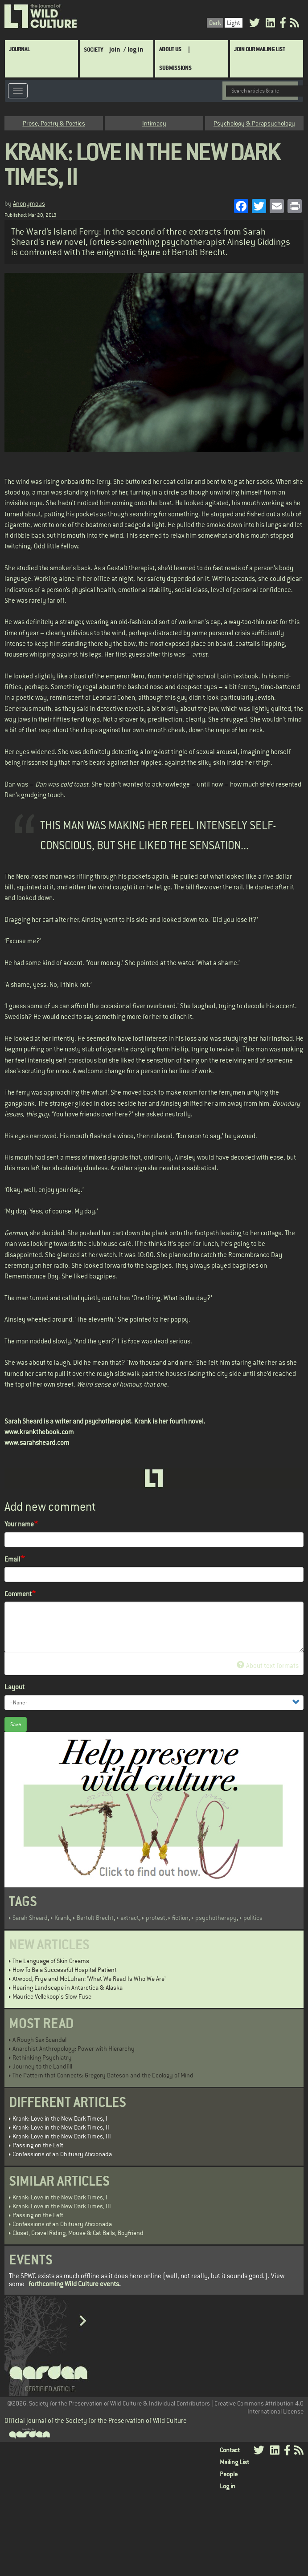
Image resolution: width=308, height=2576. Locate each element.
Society (93, 49)
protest (155, 1918)
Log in (227, 2486)
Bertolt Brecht (95, 1918)
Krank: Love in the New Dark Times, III (61, 2136)
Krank (62, 1918)
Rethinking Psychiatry (42, 2057)
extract (129, 1918)
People (229, 2474)
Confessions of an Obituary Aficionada (62, 2154)
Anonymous (29, 203)
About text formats (268, 1665)
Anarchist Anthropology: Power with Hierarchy (73, 2049)
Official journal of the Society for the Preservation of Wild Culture (95, 2420)
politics (253, 1918)
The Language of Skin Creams (50, 1961)
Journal (19, 49)
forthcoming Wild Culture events (74, 2284)
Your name (19, 1524)
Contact (230, 2450)
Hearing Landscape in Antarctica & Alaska (67, 1988)
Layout (14, 1687)
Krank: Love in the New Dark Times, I (59, 2118)
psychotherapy (216, 1918)
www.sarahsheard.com (36, 1442)
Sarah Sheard (30, 1918)
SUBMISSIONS (175, 68)
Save (15, 1724)
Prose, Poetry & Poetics (54, 123)
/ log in (133, 49)
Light (233, 23)
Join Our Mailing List (259, 49)
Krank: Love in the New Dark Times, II (60, 2127)
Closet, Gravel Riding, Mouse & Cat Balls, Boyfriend (78, 2233)
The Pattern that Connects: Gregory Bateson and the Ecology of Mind (102, 2075)
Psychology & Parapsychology (254, 123)
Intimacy (154, 123)
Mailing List (234, 2462)
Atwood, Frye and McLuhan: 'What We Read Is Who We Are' (89, 1979)
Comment (18, 1594)
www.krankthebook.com (39, 1432)
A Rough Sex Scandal (39, 2040)
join (114, 49)
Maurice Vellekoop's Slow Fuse (51, 1996)
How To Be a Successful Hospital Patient (64, 1970)
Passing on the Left (37, 2145)
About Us (170, 49)
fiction (180, 1918)
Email (12, 1559)
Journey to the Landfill (42, 2066)
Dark (215, 23)
